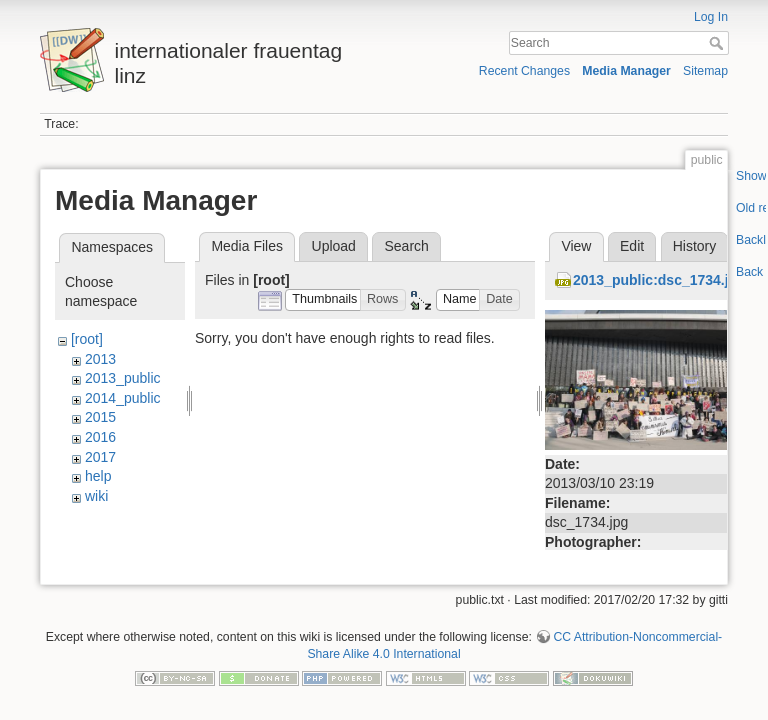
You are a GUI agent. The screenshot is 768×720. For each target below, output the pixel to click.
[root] (87, 339)
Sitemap (705, 71)
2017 (100, 457)
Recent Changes (524, 71)
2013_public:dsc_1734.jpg (659, 280)
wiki (96, 496)
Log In (711, 17)
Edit (632, 246)
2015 (100, 417)
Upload (334, 246)
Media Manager (626, 71)
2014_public (123, 398)
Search (718, 43)
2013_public (123, 378)
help (98, 476)
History (695, 246)
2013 (100, 359)
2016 (100, 437)
